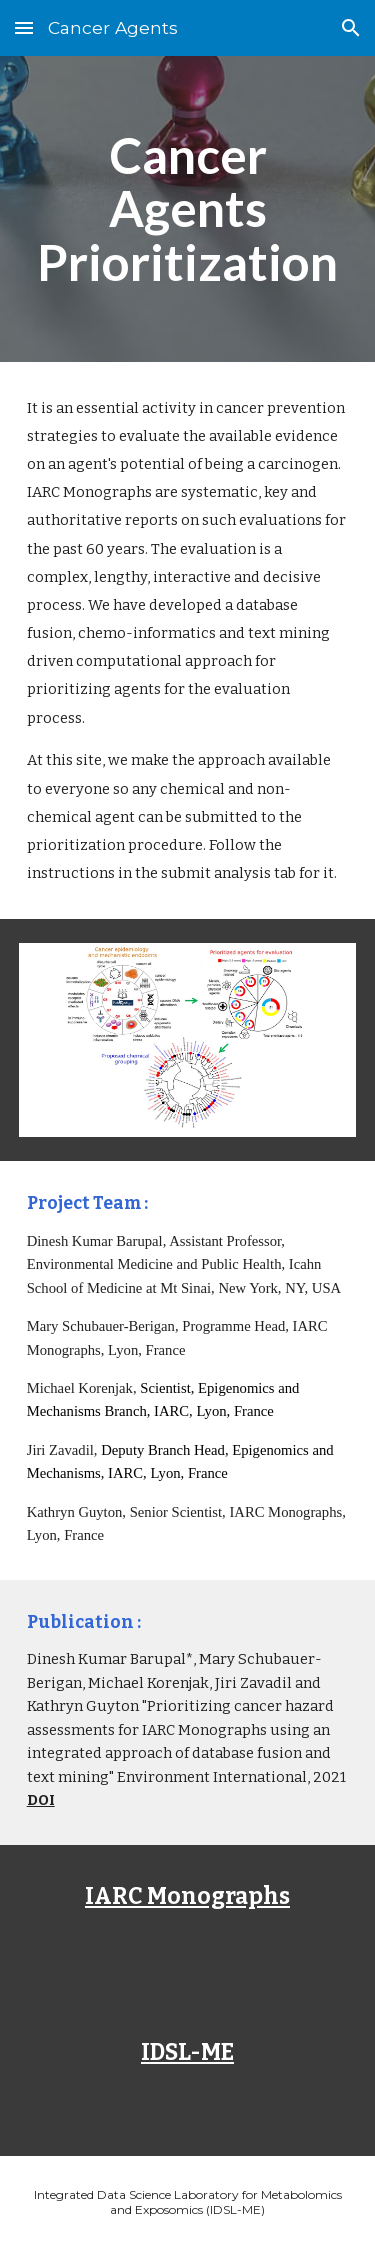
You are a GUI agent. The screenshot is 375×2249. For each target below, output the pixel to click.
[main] (188, 209)
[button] (24, 27)
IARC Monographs (187, 1896)
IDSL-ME (187, 2052)
